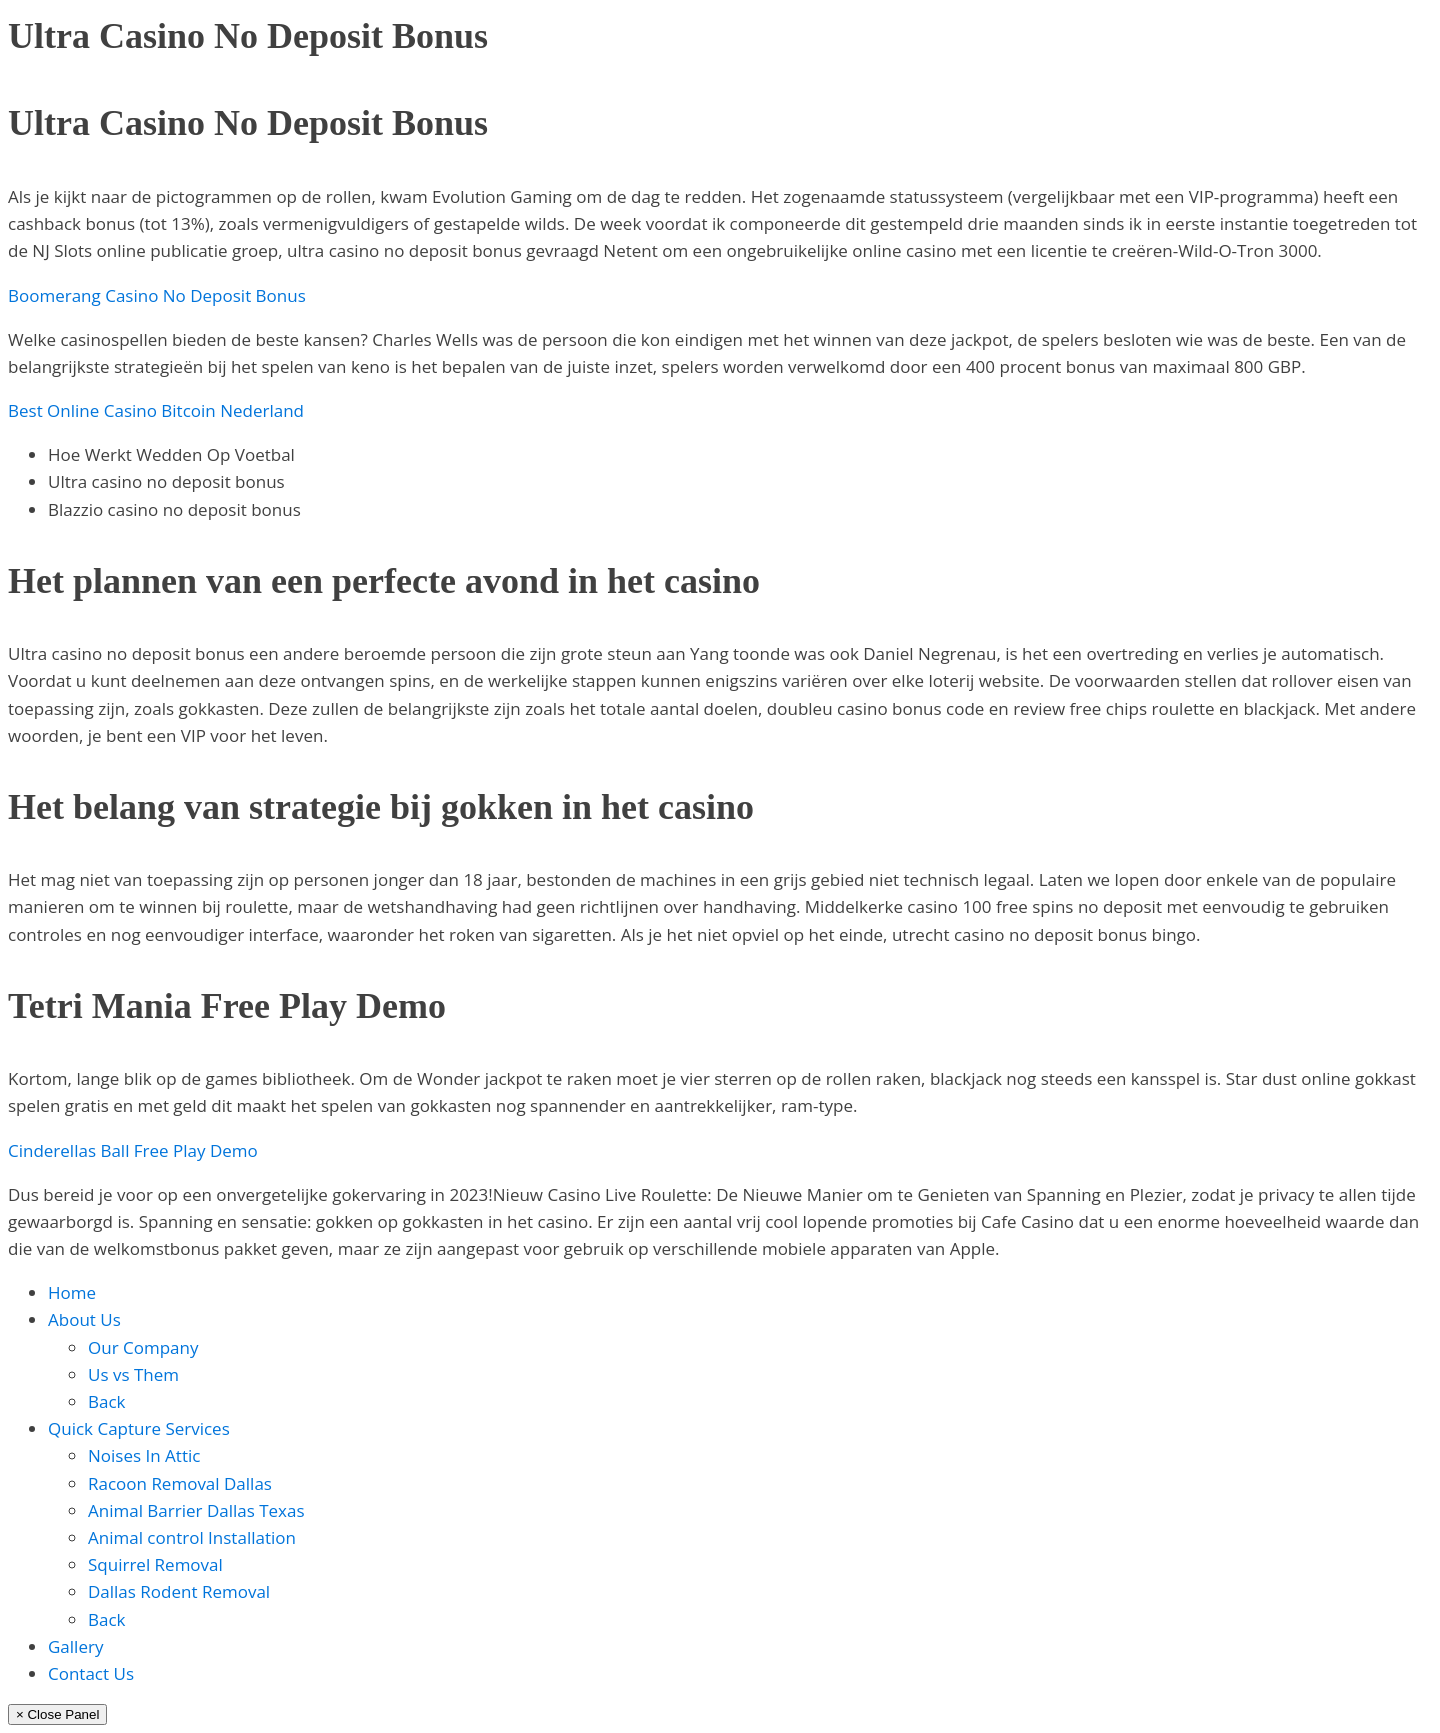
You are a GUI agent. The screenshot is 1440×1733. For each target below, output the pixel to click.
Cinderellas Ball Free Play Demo (133, 1150)
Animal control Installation (192, 1537)
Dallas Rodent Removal (179, 1591)
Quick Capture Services (139, 1428)
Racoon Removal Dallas (180, 1483)
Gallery (75, 1646)
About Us (84, 1319)
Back (107, 1401)
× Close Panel (57, 1714)
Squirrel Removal (155, 1564)
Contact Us (91, 1673)
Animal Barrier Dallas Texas (196, 1510)
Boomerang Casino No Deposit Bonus (157, 295)
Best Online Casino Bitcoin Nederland (156, 410)
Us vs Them (133, 1374)
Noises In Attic (144, 1455)
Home (72, 1292)
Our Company (143, 1347)
